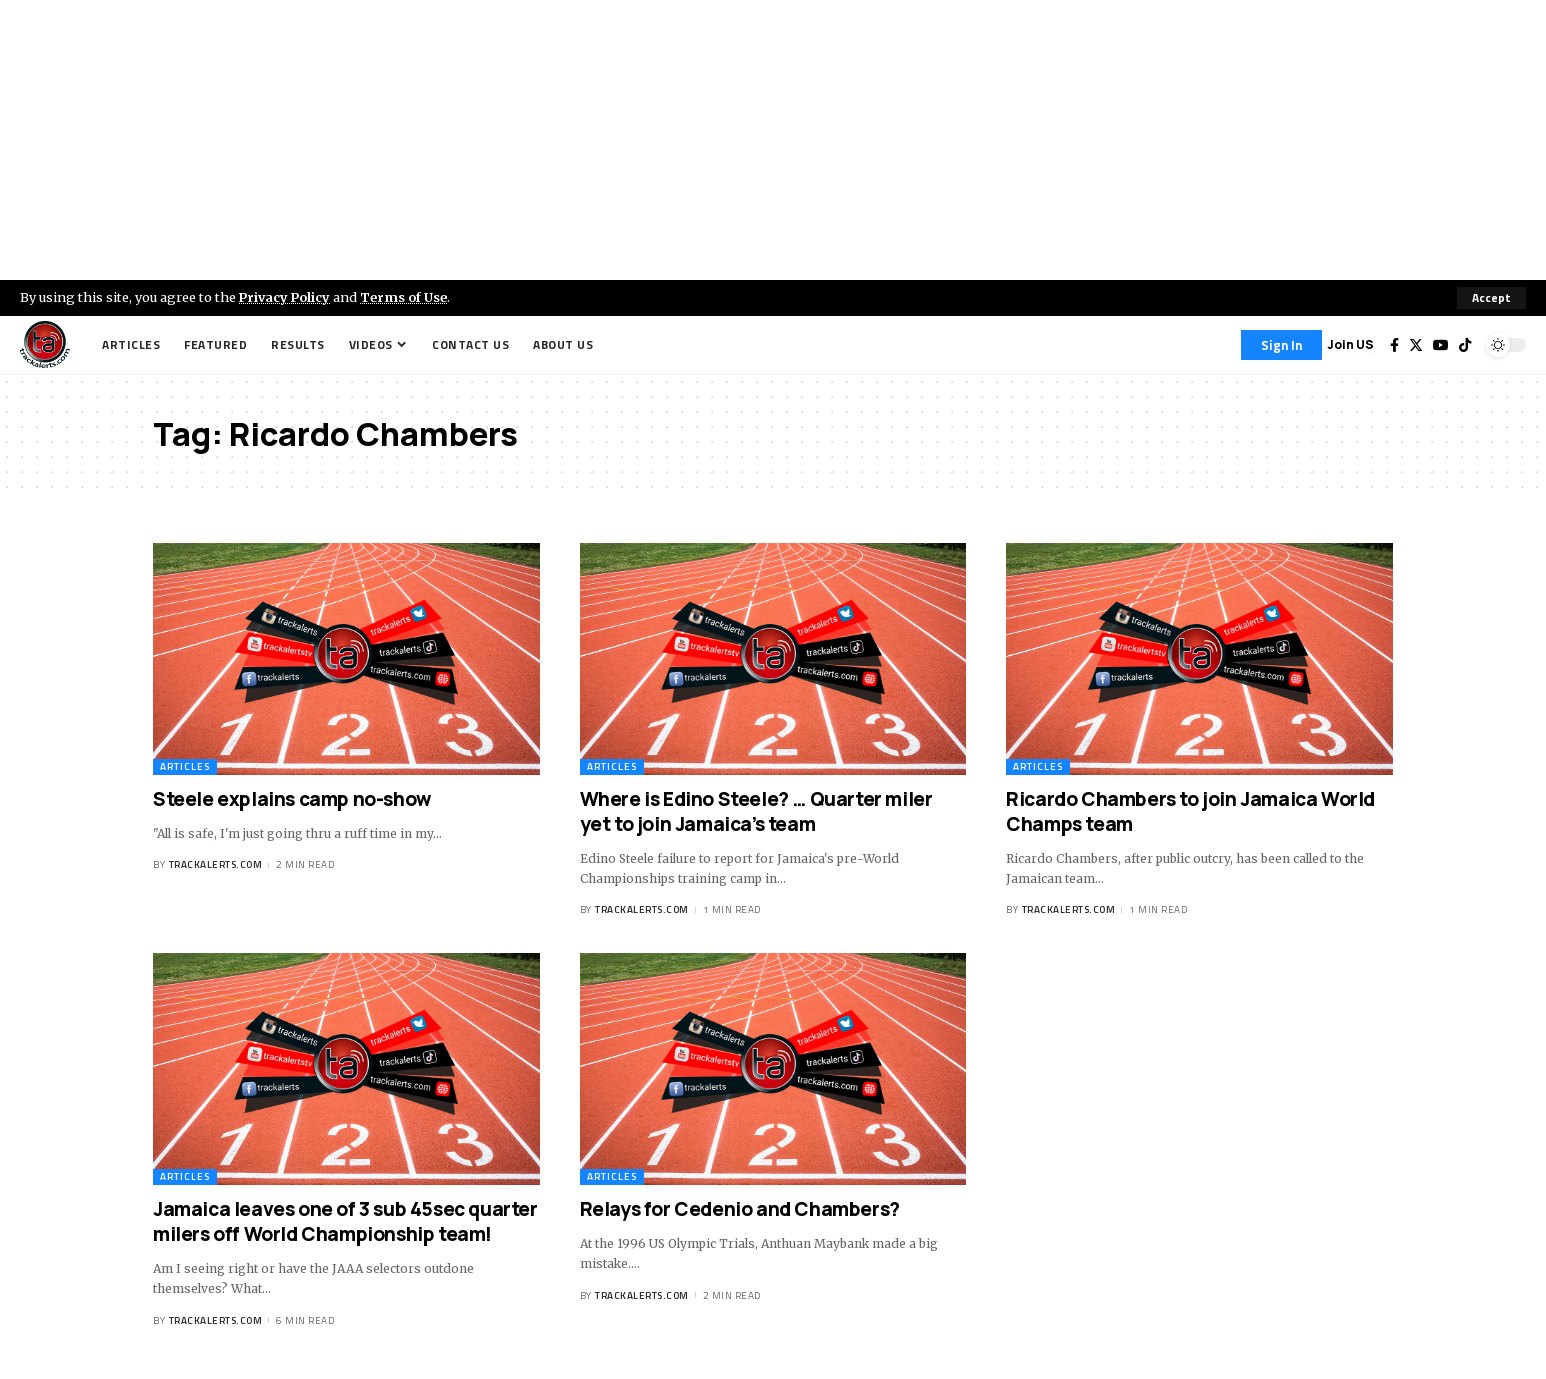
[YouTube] (1441, 345)
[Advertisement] (773, 140)
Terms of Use (406, 297)
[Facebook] (1394, 345)
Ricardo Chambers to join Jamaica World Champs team (1190, 811)
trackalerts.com (216, 864)
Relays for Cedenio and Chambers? (740, 1209)
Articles (185, 766)
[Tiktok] (1465, 345)
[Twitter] (1416, 345)
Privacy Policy (286, 297)
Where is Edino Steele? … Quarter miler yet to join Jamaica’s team (756, 811)
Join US (1350, 344)
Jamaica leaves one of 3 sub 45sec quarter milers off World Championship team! (345, 1221)
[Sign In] (1281, 345)
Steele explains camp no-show (292, 799)
